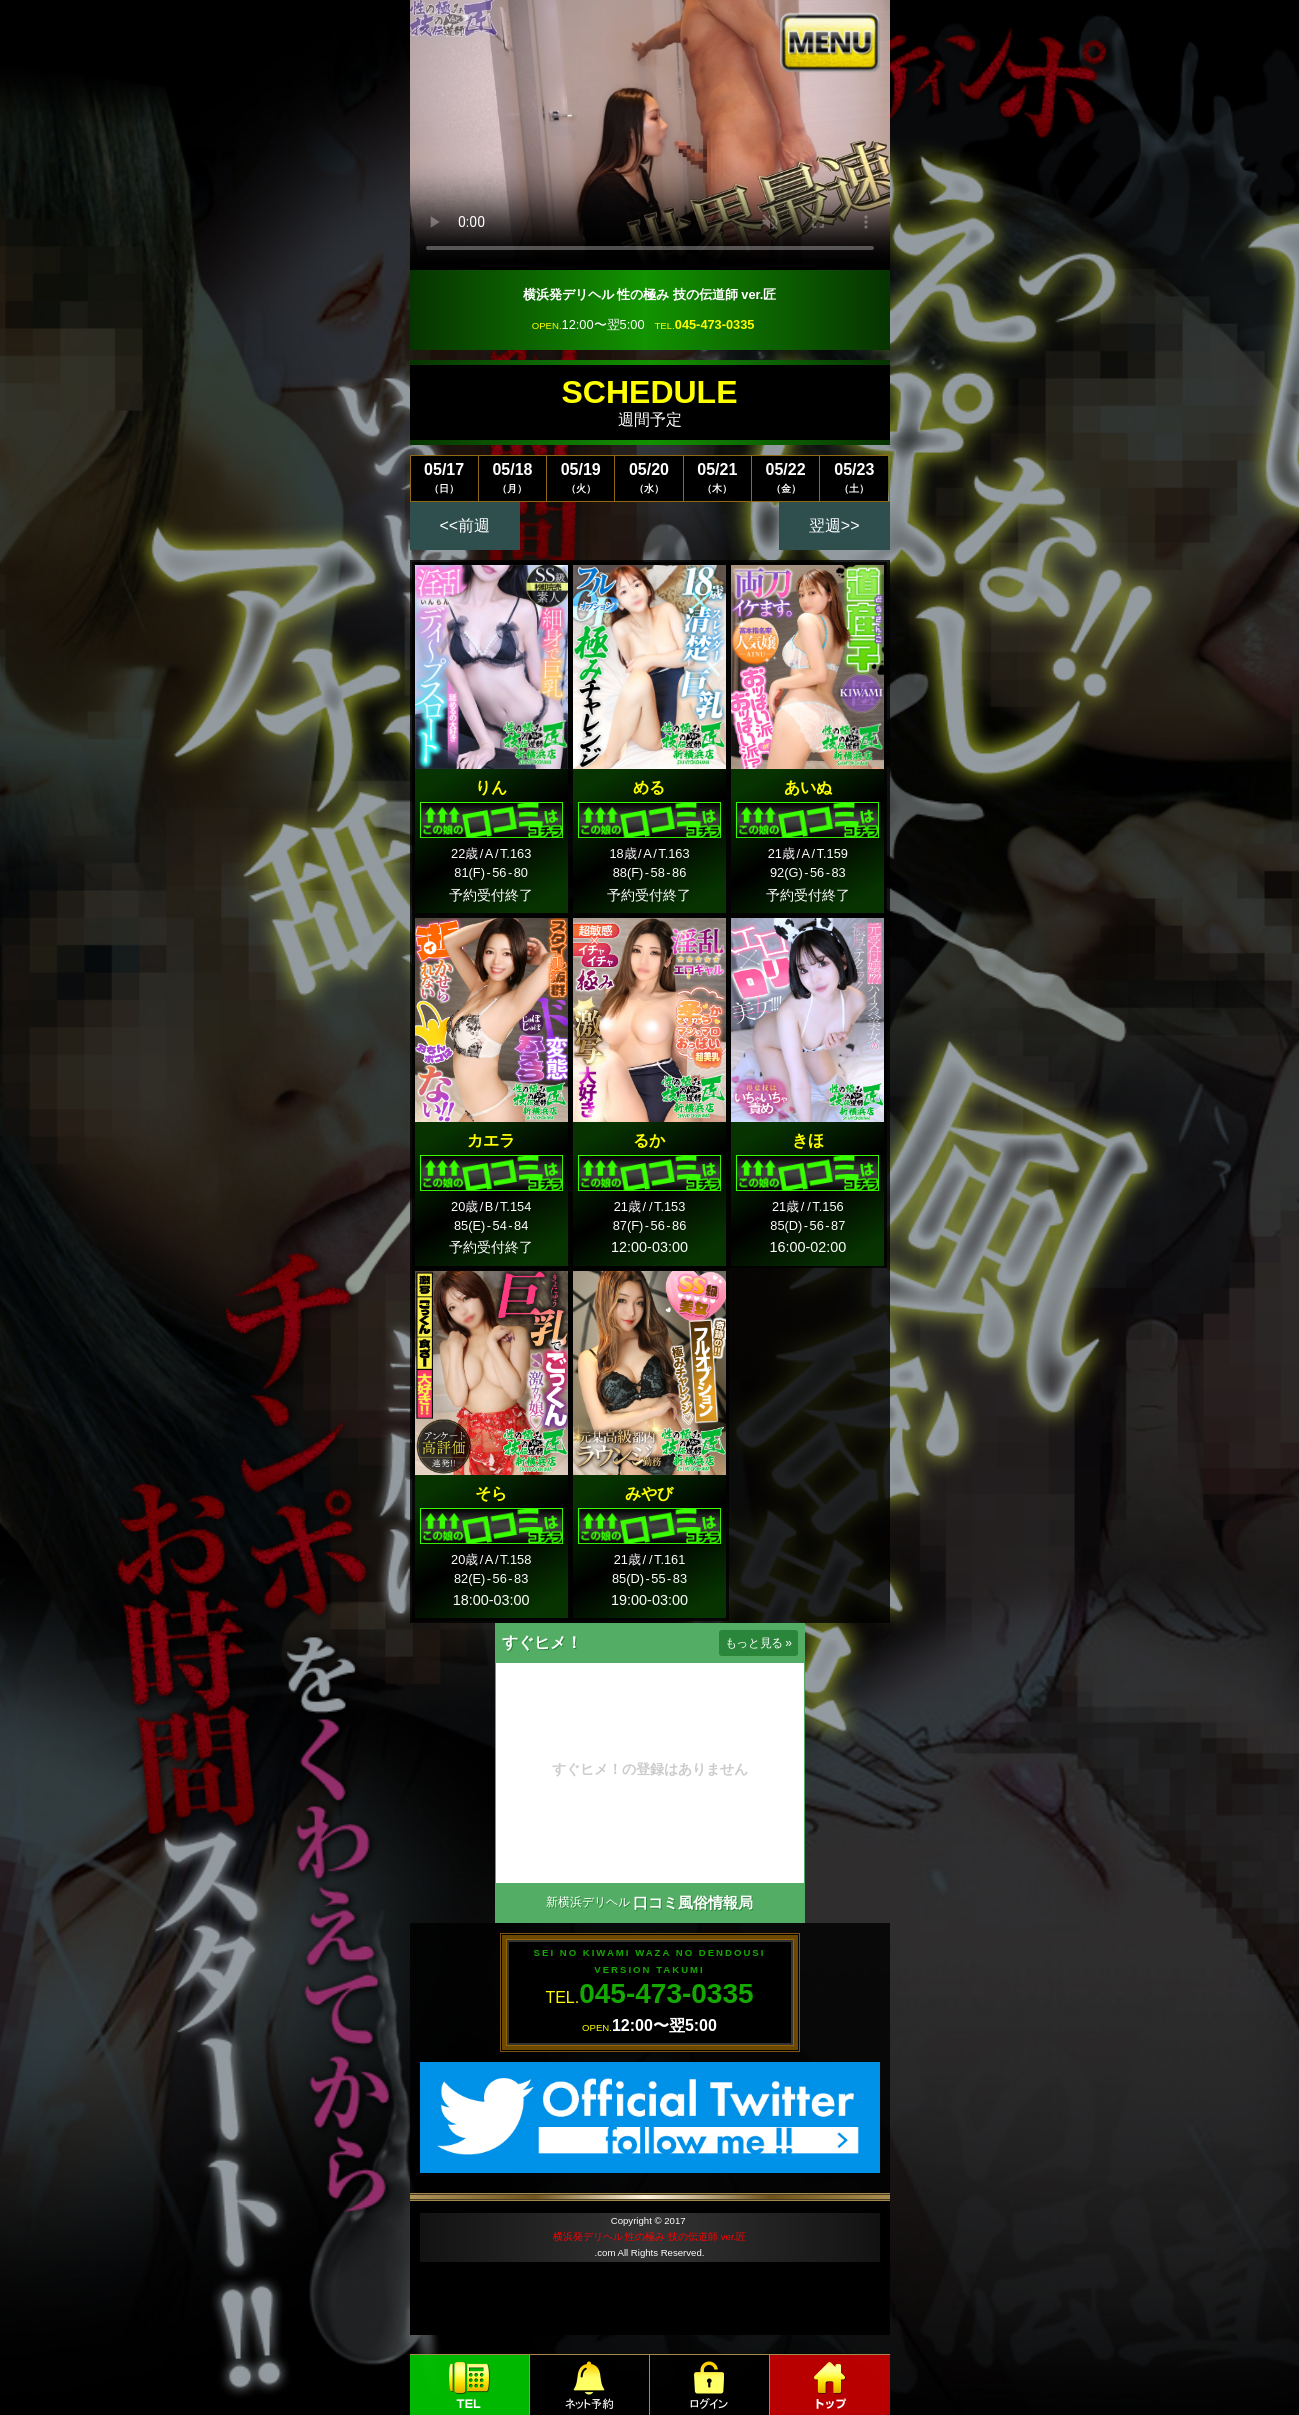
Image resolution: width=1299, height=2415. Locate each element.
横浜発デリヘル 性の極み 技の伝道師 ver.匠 (649, 2236)
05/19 (580, 477)
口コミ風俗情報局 (693, 1902)
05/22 (785, 477)
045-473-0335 (715, 324)
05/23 (854, 477)
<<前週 (465, 525)
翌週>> (834, 525)
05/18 (512, 477)
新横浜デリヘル (588, 1902)
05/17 (444, 477)
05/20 (648, 477)
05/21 (717, 477)
